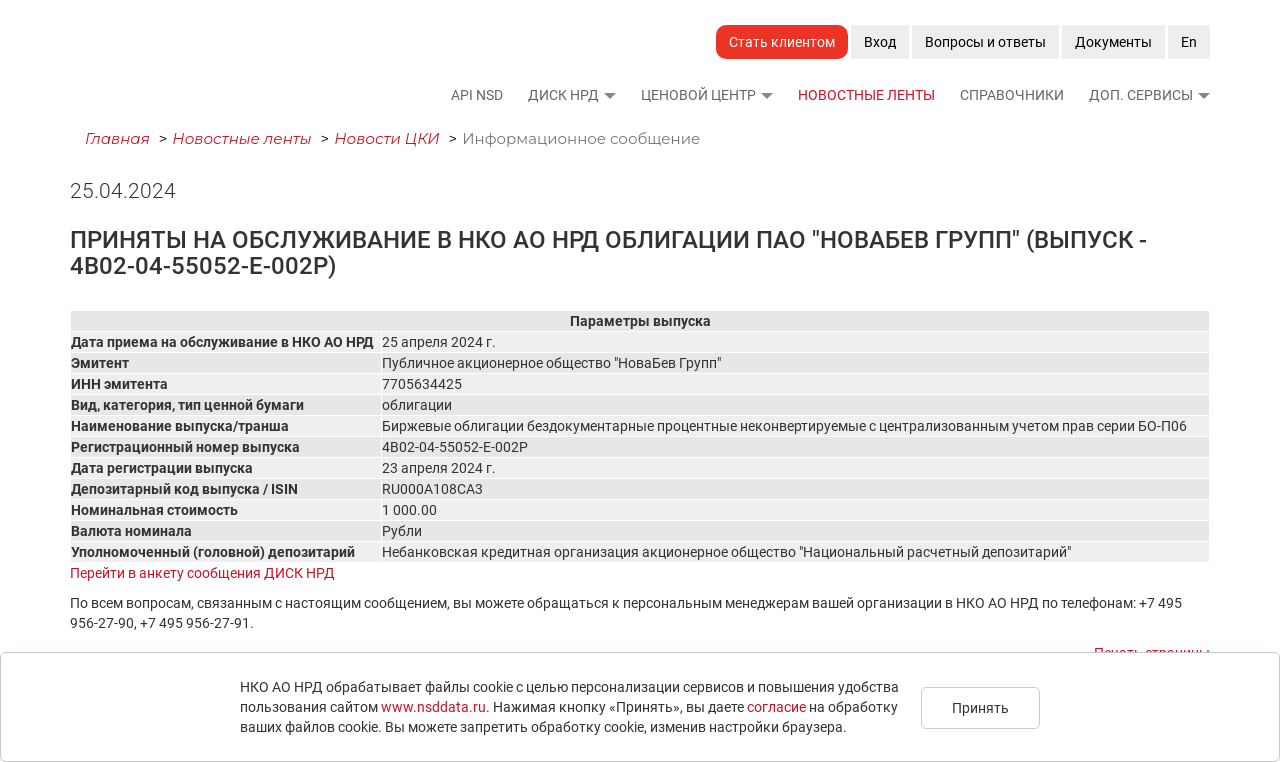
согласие (776, 707)
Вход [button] (880, 42)
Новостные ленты (866, 95)
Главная (117, 138)
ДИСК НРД (563, 95)
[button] (609, 95)
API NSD (477, 95)
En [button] (1189, 42)
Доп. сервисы (1141, 95)
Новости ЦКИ (387, 138)
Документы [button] (1113, 42)
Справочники (1012, 95)
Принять (980, 708)
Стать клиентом (782, 42)
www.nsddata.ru (433, 707)
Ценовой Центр (698, 95)
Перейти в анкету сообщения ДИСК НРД (202, 573)
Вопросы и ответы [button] (985, 42)
